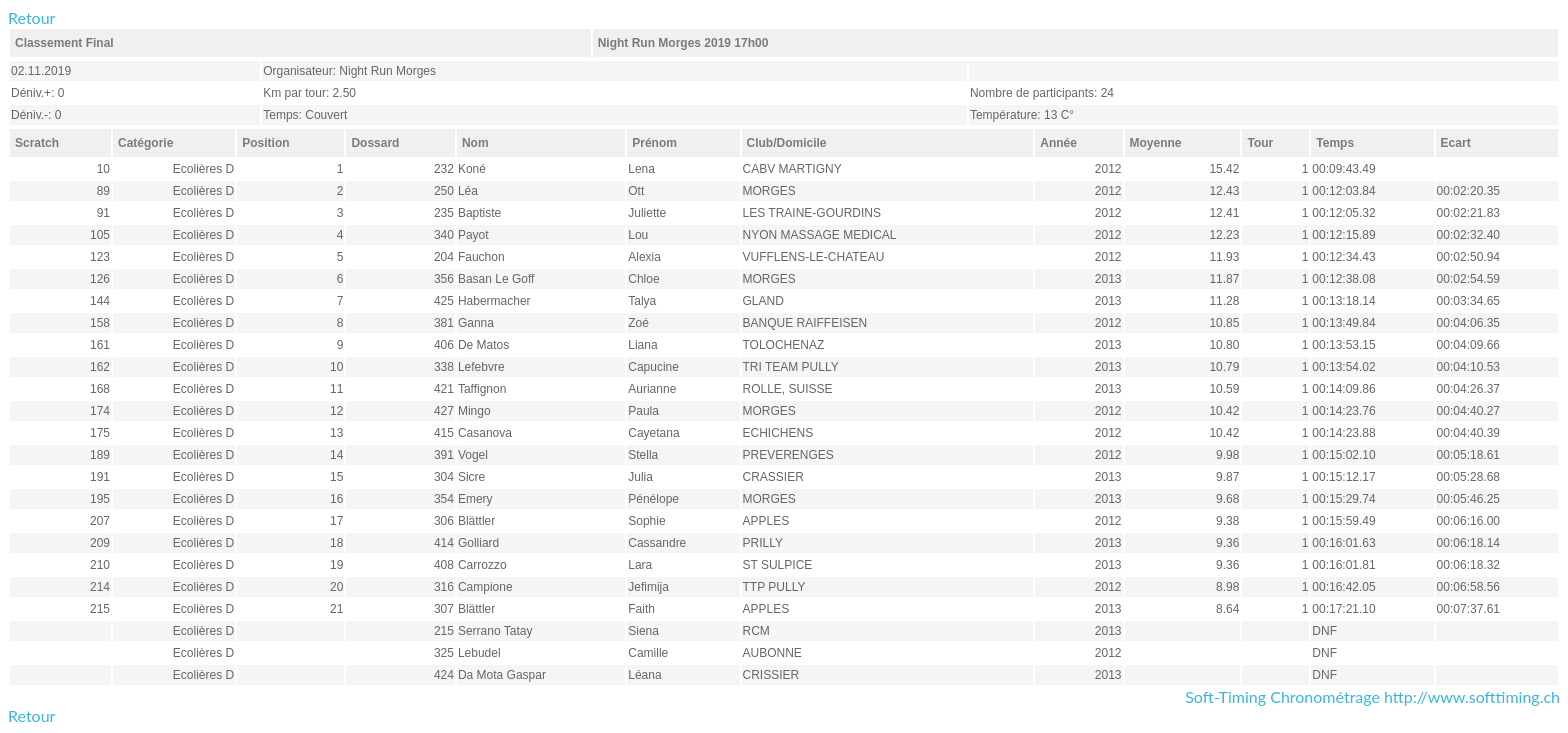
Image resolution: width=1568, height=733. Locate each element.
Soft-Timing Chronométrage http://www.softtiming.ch (1372, 696)
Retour (31, 17)
